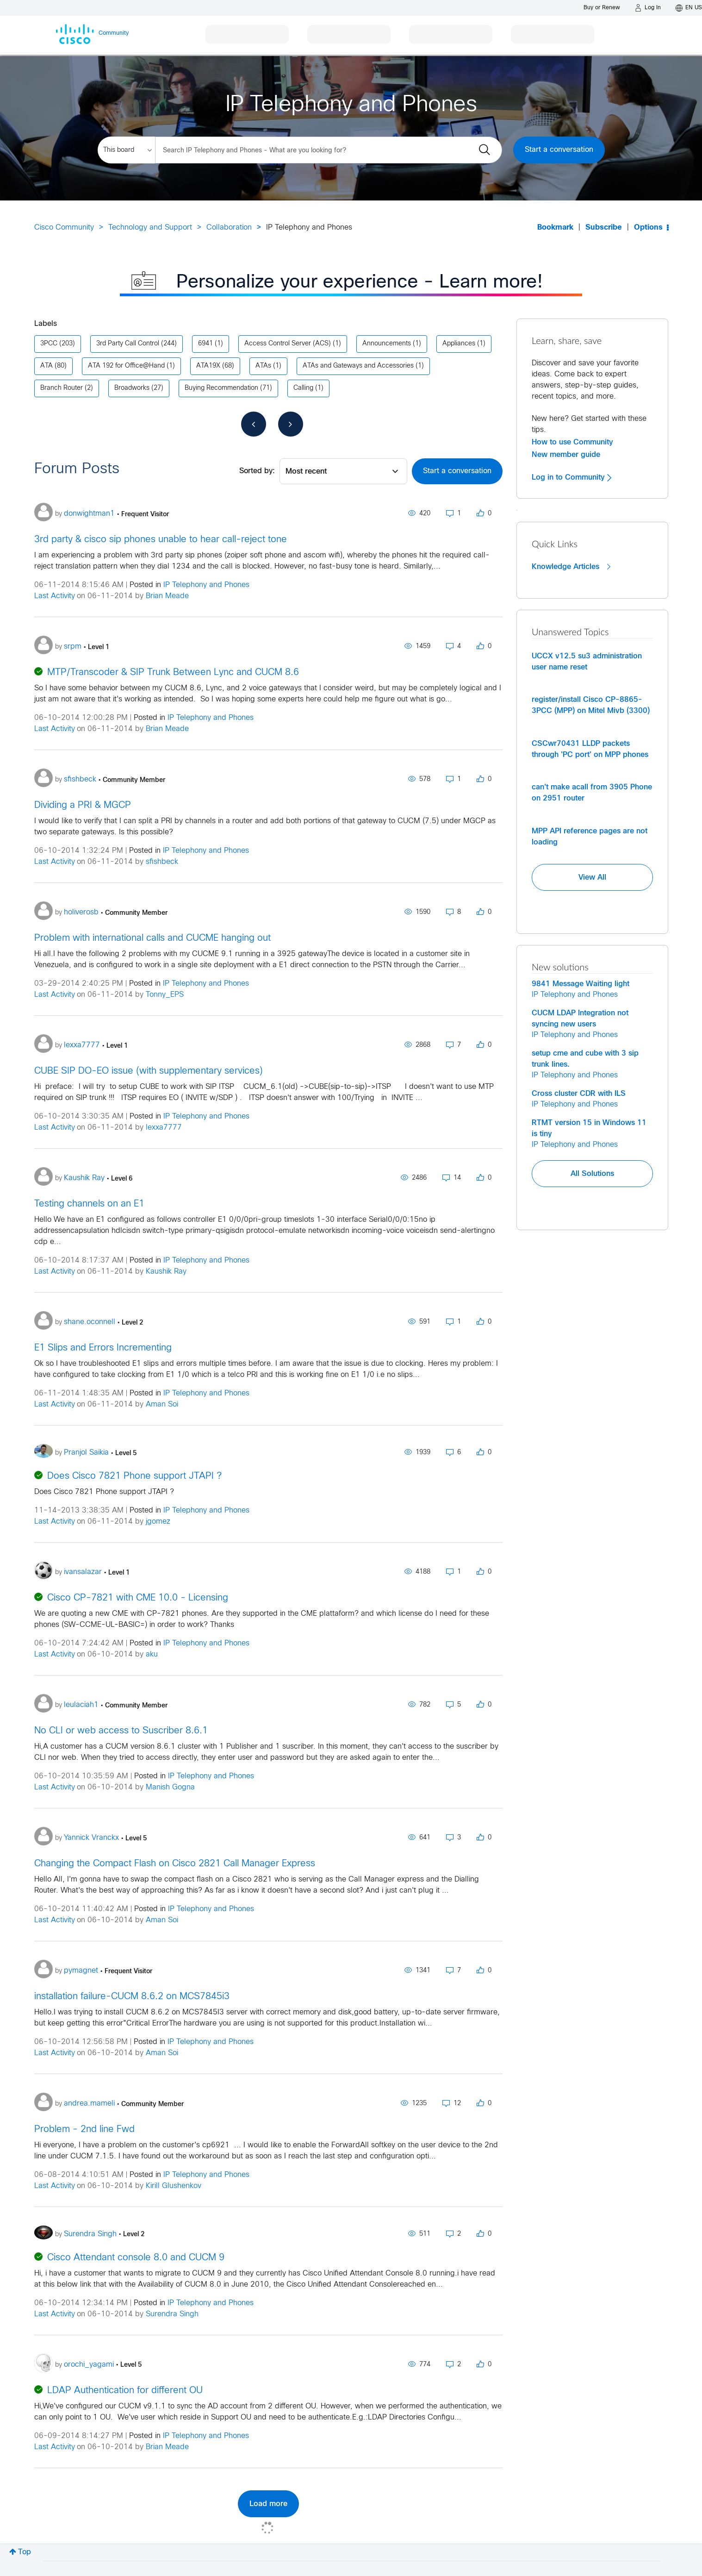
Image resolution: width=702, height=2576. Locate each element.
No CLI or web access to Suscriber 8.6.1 (121, 1730)
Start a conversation (559, 149)
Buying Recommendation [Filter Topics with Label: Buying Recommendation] (221, 388)
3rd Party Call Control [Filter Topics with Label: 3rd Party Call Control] (127, 344)
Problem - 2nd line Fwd (84, 2129)
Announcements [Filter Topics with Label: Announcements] (386, 344)
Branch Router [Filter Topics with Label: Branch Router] (61, 388)
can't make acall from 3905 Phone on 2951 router (592, 792)
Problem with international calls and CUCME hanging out (152, 938)
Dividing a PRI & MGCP (82, 805)
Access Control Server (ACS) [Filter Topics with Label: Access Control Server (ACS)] (287, 344)
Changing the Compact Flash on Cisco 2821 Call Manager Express (174, 1863)
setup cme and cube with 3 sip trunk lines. (585, 1058)
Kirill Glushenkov (173, 2185)
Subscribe (603, 227)
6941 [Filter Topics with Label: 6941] (205, 344)
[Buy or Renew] (602, 8)
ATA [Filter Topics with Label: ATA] (46, 366)
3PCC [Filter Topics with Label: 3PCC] (48, 344)
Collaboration (229, 227)
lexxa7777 (164, 1127)
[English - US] (689, 8)
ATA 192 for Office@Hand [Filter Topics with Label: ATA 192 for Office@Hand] (126, 366)
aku (152, 1654)
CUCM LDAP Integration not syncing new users (580, 1018)
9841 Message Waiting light (580, 984)
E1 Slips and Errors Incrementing (103, 1348)
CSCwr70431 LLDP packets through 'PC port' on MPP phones (590, 749)
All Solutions (592, 1174)
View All (592, 877)
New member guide (566, 455)
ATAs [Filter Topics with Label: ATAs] (263, 366)
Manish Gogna (170, 1787)
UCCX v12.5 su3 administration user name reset (587, 661)
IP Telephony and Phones (206, 584)
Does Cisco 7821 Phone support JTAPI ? (134, 1476)
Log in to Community (571, 477)
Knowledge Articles (571, 566)
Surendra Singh (172, 2314)
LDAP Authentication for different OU (125, 2390)
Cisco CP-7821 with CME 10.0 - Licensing (137, 1598)
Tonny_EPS (165, 994)
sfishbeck (162, 861)
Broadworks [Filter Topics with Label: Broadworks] (131, 388)
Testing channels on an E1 (89, 1204)
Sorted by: (257, 471)
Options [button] (648, 227)
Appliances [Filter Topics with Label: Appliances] (458, 344)
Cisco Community (64, 227)
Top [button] (24, 2552)
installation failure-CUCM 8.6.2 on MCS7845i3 (132, 1996)
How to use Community (572, 442)
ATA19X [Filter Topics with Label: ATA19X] (208, 366)
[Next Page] (291, 424)
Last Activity (54, 596)
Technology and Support (150, 227)
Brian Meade (167, 596)
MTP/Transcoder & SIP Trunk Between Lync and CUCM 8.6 (173, 672)
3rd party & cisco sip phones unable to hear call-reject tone (160, 539)
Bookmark (555, 227)
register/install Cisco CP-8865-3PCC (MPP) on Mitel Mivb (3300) (591, 705)
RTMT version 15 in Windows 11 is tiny (589, 1128)
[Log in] (648, 8)
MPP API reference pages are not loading (589, 836)
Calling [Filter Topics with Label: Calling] (303, 388)
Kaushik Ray (166, 1271)
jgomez (158, 1521)
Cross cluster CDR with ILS (579, 1093)
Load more (268, 2504)
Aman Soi (162, 1404)
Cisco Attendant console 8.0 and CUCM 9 (135, 2257)
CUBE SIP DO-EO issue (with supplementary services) (148, 1071)
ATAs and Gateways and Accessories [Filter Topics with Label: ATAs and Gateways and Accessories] (358, 366)
